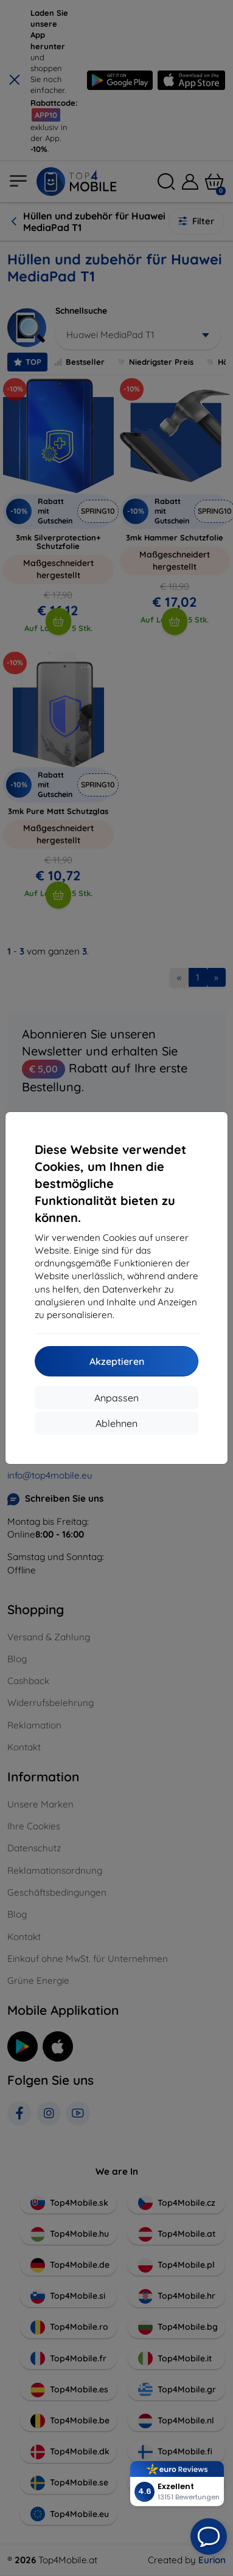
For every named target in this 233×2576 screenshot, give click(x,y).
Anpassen (116, 1398)
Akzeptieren (116, 1361)
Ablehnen (116, 1423)
